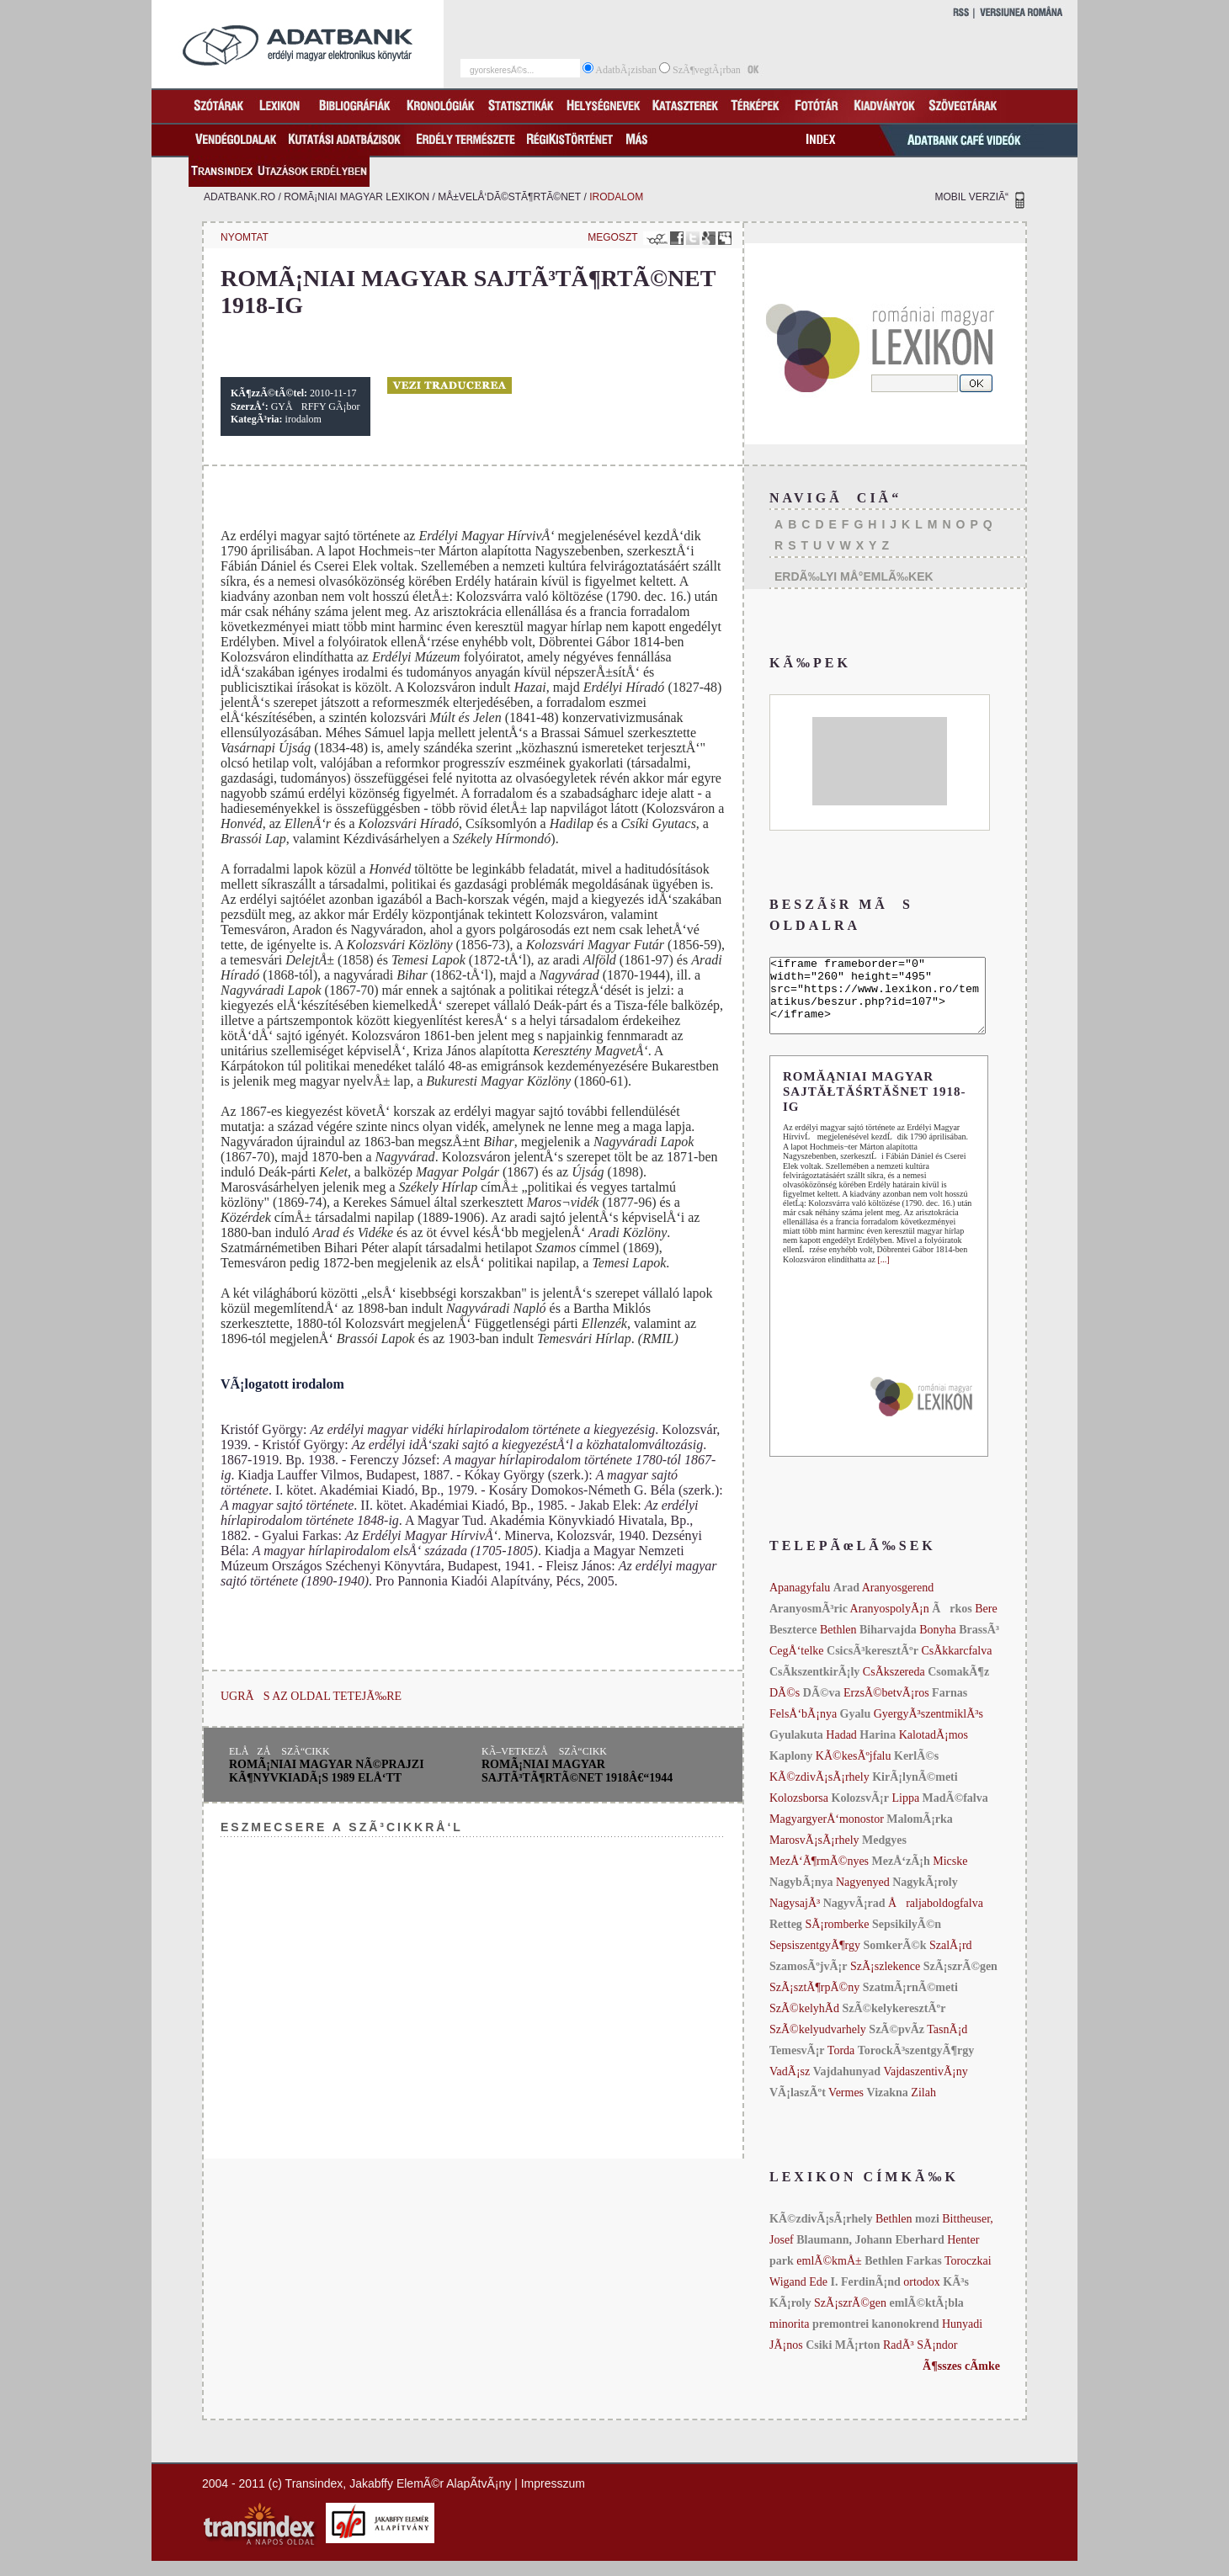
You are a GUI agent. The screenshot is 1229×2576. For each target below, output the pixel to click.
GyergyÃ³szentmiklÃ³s (928, 1729)
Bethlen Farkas (903, 2276)
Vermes (846, 2107)
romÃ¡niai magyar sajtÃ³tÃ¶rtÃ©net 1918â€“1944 (577, 1771)
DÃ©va (822, 1708)
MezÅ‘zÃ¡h (903, 1876)
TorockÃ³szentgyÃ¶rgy (916, 2065)
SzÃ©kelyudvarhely (817, 2044)
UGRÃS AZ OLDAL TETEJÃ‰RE (311, 1696)
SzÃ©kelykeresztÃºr (893, 2023)
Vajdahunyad (847, 2086)
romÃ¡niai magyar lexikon (356, 197)
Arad (846, 1602)
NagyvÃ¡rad (854, 1918)
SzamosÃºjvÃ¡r (808, 1981)
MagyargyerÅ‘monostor (826, 1834)
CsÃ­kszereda (894, 1687)
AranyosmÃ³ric (808, 1623)
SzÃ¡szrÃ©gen (960, 1981)
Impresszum (553, 2498)
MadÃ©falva (955, 1813)
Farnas (949, 1708)
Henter (963, 2255)
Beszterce (793, 1645)
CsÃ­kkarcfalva (956, 1666)
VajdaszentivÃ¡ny (925, 2086)
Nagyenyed (863, 1897)
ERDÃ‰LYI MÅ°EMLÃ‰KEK (854, 576)
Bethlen (838, 1645)
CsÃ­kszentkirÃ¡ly (814, 1687)
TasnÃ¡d (947, 2044)
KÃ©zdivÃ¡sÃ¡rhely (819, 1792)
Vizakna (887, 2107)
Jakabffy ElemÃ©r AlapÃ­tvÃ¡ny (430, 2498)
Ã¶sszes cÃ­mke (961, 2381)
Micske (950, 1876)
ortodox (921, 2297)
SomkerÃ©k (894, 1960)
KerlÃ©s (916, 1771)
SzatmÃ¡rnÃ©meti (910, 2002)
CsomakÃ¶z (958, 1687)
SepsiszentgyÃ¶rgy (814, 1960)
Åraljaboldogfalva (935, 1918)
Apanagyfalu (799, 1602)
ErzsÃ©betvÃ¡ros (886, 1708)
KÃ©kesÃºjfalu (853, 1771)
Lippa (905, 1813)
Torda (840, 2065)
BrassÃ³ (979, 1645)
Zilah (923, 2107)
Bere (986, 1623)
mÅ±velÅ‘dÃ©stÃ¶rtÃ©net (509, 197)
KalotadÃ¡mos (933, 1750)
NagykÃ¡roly (925, 1897)
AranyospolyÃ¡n (889, 1623)
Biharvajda (888, 1645)
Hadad (841, 1750)
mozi (927, 2234)
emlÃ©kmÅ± (828, 2276)
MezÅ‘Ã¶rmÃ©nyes (819, 1876)
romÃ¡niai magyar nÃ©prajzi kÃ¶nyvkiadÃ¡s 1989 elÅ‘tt (326, 1771)
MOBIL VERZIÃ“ (971, 197)
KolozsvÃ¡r (860, 1813)
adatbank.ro (239, 197)
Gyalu (855, 1729)
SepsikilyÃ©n (906, 1939)
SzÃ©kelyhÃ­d (804, 2023)
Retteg (785, 1939)
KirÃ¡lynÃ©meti (914, 1792)
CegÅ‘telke (796, 1666)
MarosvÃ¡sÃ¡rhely (814, 1855)
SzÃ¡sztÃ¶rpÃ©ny (814, 2002)
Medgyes (884, 1855)
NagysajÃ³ (794, 1918)
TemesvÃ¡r (797, 2065)
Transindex (314, 2498)
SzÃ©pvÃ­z (896, 2044)
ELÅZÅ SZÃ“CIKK (279, 1751)
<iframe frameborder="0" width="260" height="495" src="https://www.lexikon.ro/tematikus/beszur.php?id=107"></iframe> (890, 1003)
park (781, 2276)
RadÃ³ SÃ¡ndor (920, 2360)
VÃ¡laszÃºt (797, 2107)
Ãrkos (952, 1623)
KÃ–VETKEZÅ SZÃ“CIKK (544, 1751)
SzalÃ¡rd (950, 1960)
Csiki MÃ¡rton (843, 2360)
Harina (877, 1750)
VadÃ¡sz (789, 2086)
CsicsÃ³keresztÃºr (872, 1666)
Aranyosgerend (898, 1602)
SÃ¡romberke (837, 1939)
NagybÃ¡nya (801, 1897)
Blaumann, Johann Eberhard (870, 2255)
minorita (789, 2339)
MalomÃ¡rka (919, 1834)
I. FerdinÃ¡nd (866, 2297)
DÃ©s (784, 1708)
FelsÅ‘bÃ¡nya (803, 1729)
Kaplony (790, 1771)
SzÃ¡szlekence (885, 1981)
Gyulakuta (796, 1750)
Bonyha (937, 1645)
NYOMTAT (245, 237)
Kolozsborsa (798, 1813)
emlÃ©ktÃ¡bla (927, 2318)
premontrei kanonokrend (875, 2339)
